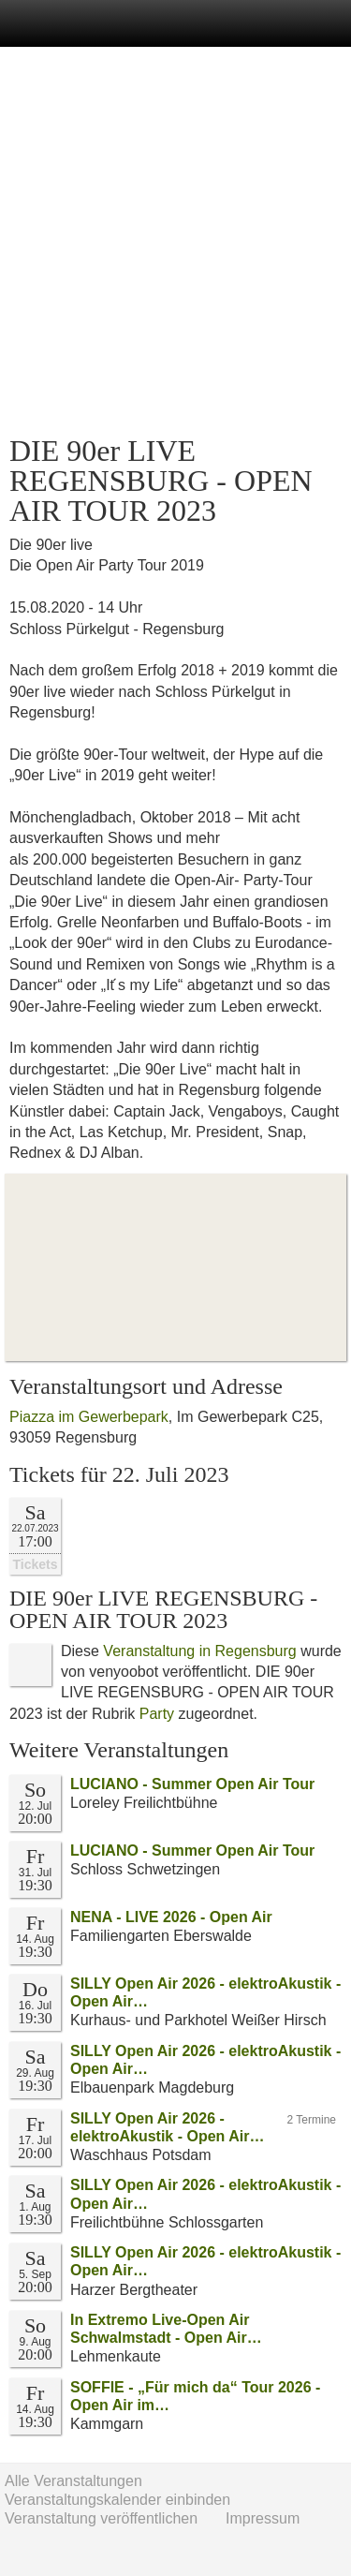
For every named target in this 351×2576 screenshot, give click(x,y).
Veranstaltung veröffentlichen (101, 2518)
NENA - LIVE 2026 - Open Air (171, 1917)
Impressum (263, 2518)
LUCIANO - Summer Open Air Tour (192, 1784)
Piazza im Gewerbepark (88, 1417)
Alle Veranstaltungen (73, 2481)
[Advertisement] (175, 241)
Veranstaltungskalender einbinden (117, 2500)
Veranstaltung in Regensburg (199, 1651)
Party (156, 1714)
